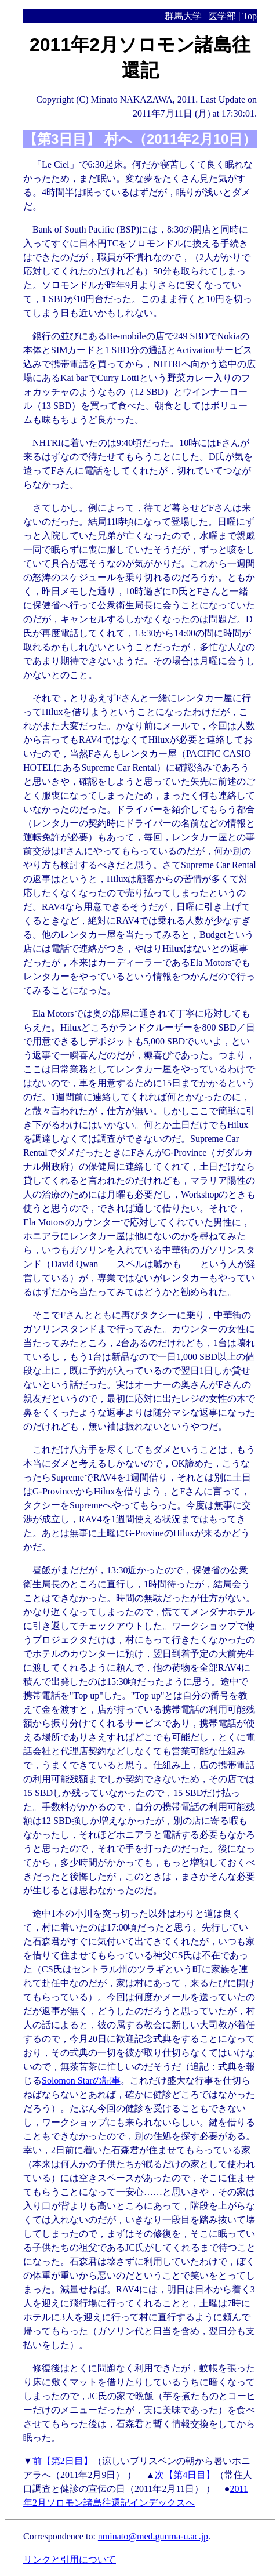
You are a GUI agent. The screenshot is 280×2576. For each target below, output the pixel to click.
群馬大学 (183, 16)
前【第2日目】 (62, 2461)
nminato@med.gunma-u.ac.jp (153, 2536)
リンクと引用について (69, 2559)
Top (249, 16)
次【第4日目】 (185, 2475)
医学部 (222, 16)
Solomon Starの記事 (81, 2080)
